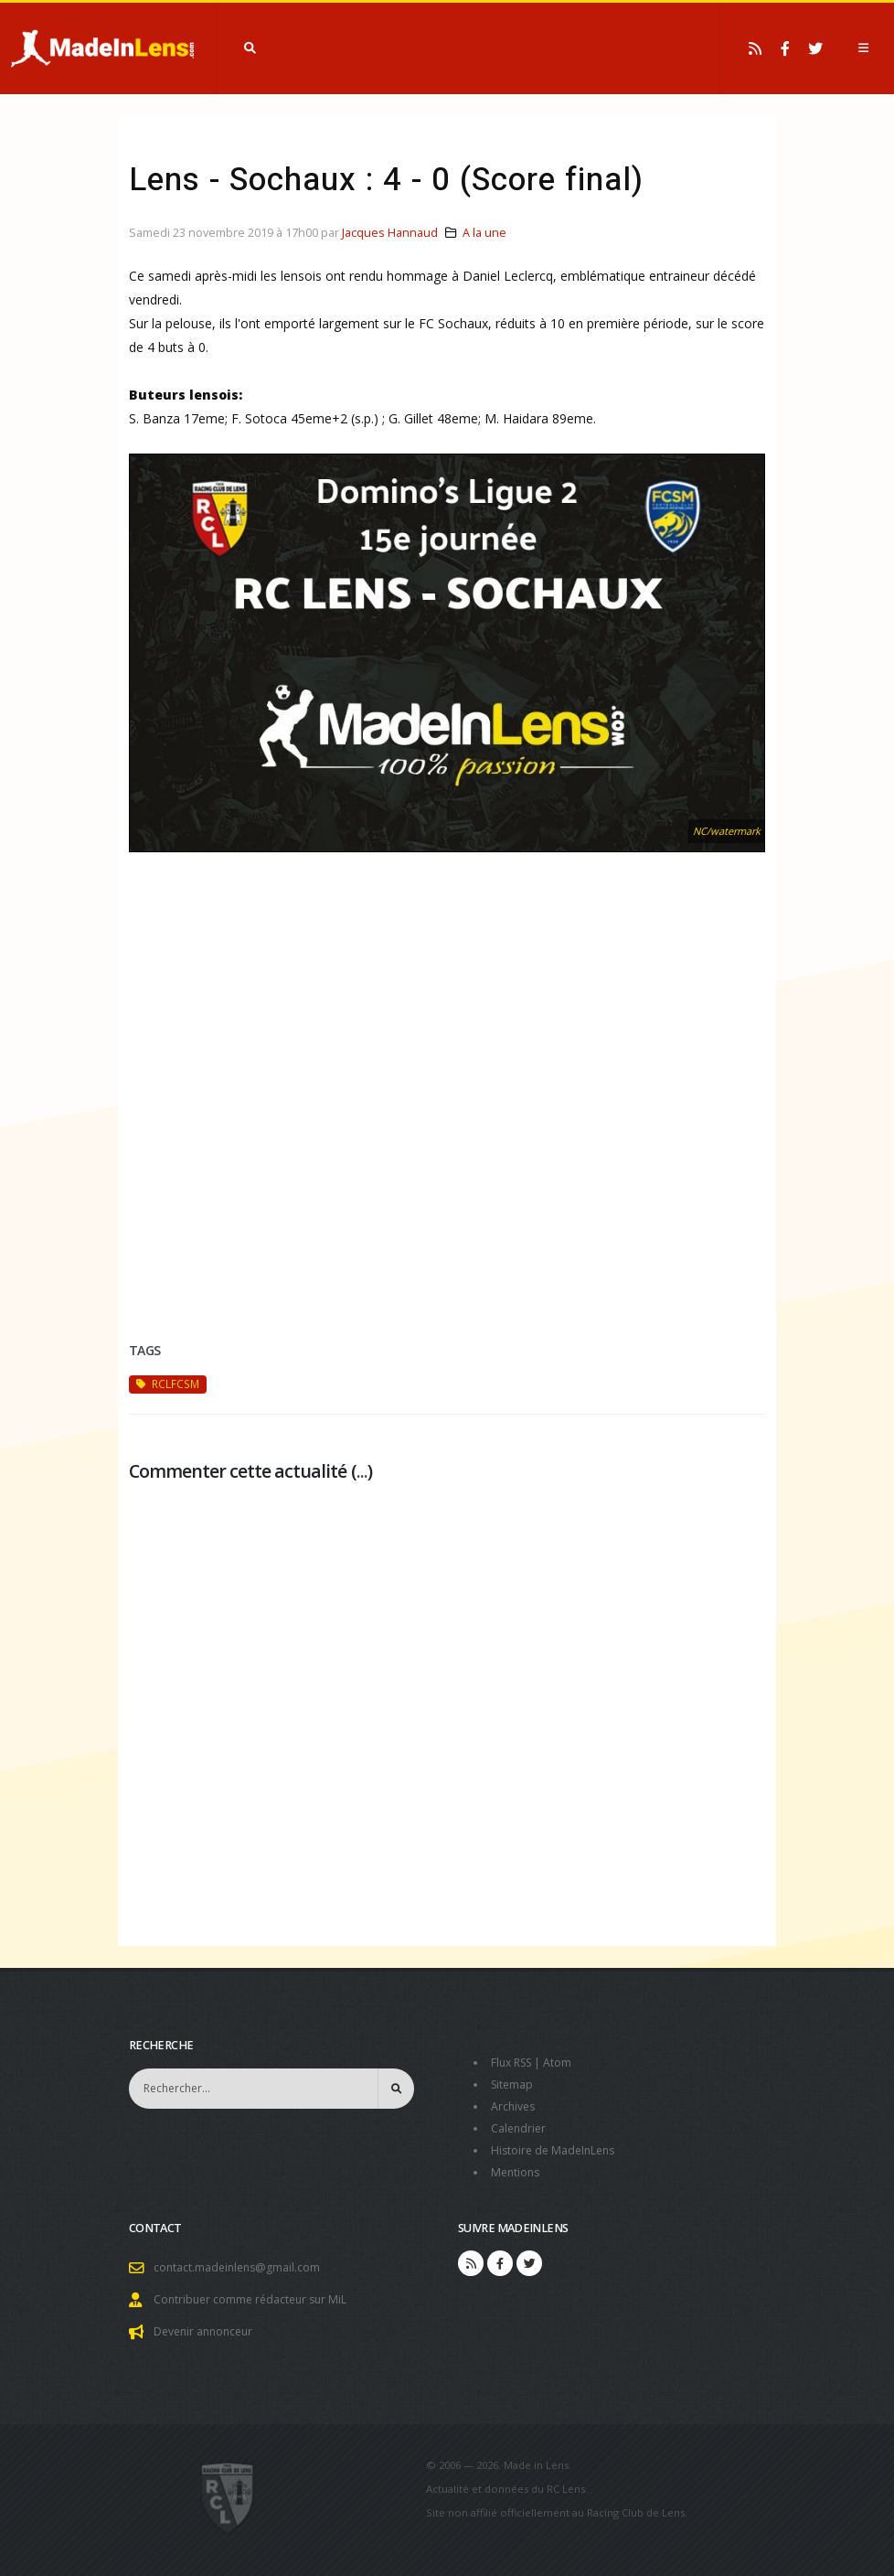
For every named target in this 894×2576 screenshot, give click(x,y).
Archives (514, 2106)
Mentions (517, 2172)
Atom (563, 2062)
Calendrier (519, 2128)
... (362, 1471)
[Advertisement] (447, 1114)
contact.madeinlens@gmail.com (239, 2267)
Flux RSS (514, 2062)
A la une (484, 232)
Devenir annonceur (207, 2331)
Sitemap (513, 2084)
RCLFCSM (167, 1383)
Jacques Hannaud (390, 232)
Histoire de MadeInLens (556, 2150)
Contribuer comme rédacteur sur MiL (254, 2299)
